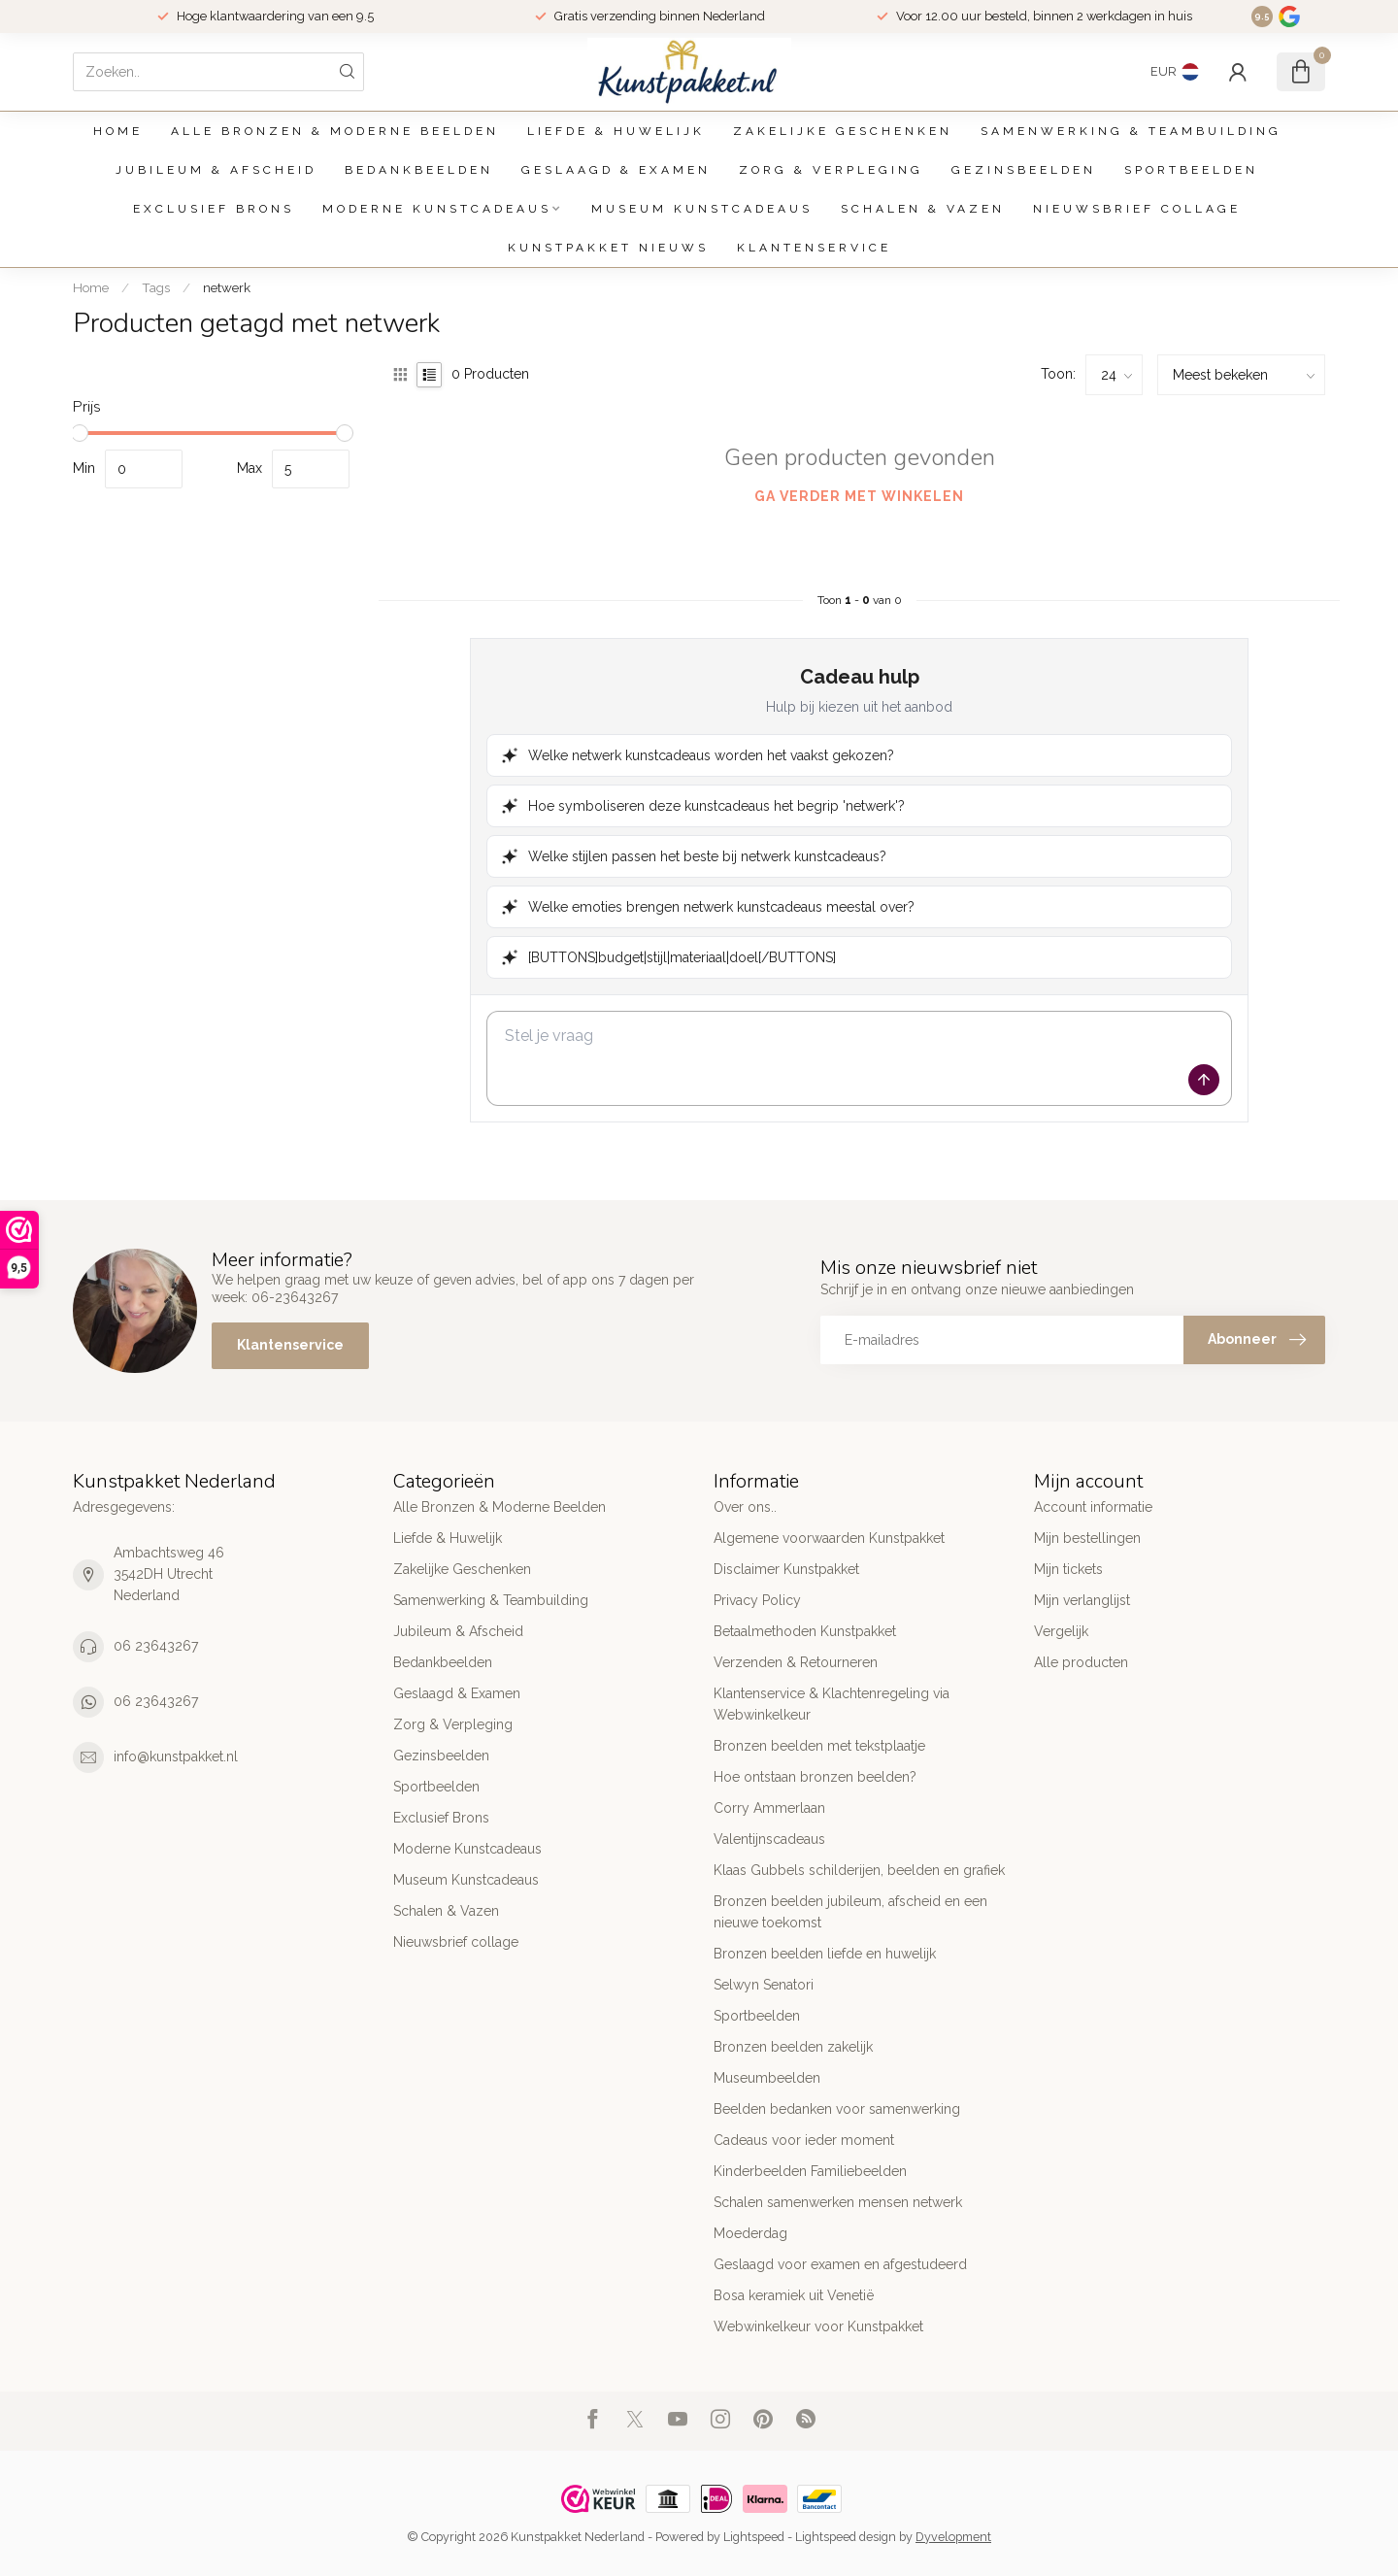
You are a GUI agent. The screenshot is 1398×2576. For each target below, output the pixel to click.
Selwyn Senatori (764, 1984)
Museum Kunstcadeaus (702, 209)
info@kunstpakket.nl (176, 1756)
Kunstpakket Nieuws (608, 247)
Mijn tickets (1068, 1569)
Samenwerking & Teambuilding (1131, 131)
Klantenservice (814, 247)
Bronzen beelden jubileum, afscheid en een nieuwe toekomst (850, 1911)
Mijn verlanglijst (1082, 1600)
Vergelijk (1061, 1631)
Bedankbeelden (419, 170)
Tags (156, 287)
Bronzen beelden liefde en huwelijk (825, 1953)
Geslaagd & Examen (616, 170)
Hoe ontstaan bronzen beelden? (815, 1777)
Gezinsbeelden (1023, 170)
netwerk (226, 287)
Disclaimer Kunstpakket (786, 1569)
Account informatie (1093, 1507)
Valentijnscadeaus (769, 1839)
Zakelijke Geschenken (842, 131)
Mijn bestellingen (1087, 1538)
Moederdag (750, 2233)
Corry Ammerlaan (769, 1808)
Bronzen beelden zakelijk (793, 2047)
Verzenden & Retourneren (796, 1662)
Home (118, 131)
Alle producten (1081, 1662)
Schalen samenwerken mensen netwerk (838, 2202)
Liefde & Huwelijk (616, 131)
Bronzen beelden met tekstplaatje (819, 1746)
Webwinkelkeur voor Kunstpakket (818, 2326)
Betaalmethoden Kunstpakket (805, 1631)
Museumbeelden (767, 2078)
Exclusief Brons (213, 209)
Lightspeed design (845, 2536)
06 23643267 (156, 1646)
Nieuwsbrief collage (1137, 209)
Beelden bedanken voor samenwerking (837, 2109)
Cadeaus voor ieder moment (804, 2140)
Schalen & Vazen (923, 209)
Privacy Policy (757, 1600)
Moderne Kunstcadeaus (436, 209)
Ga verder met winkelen (859, 496)
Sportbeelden (1191, 170)
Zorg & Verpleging (831, 170)
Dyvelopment (953, 2536)
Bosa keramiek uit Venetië (794, 2295)
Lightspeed (753, 2536)
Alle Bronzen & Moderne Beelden (335, 131)
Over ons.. (745, 1507)
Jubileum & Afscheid (216, 170)
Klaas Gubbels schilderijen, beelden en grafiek (859, 1870)
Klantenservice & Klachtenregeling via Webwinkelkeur (831, 1704)
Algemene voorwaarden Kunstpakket (829, 1538)
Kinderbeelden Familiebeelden (810, 2171)
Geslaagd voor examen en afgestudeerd (840, 2264)
